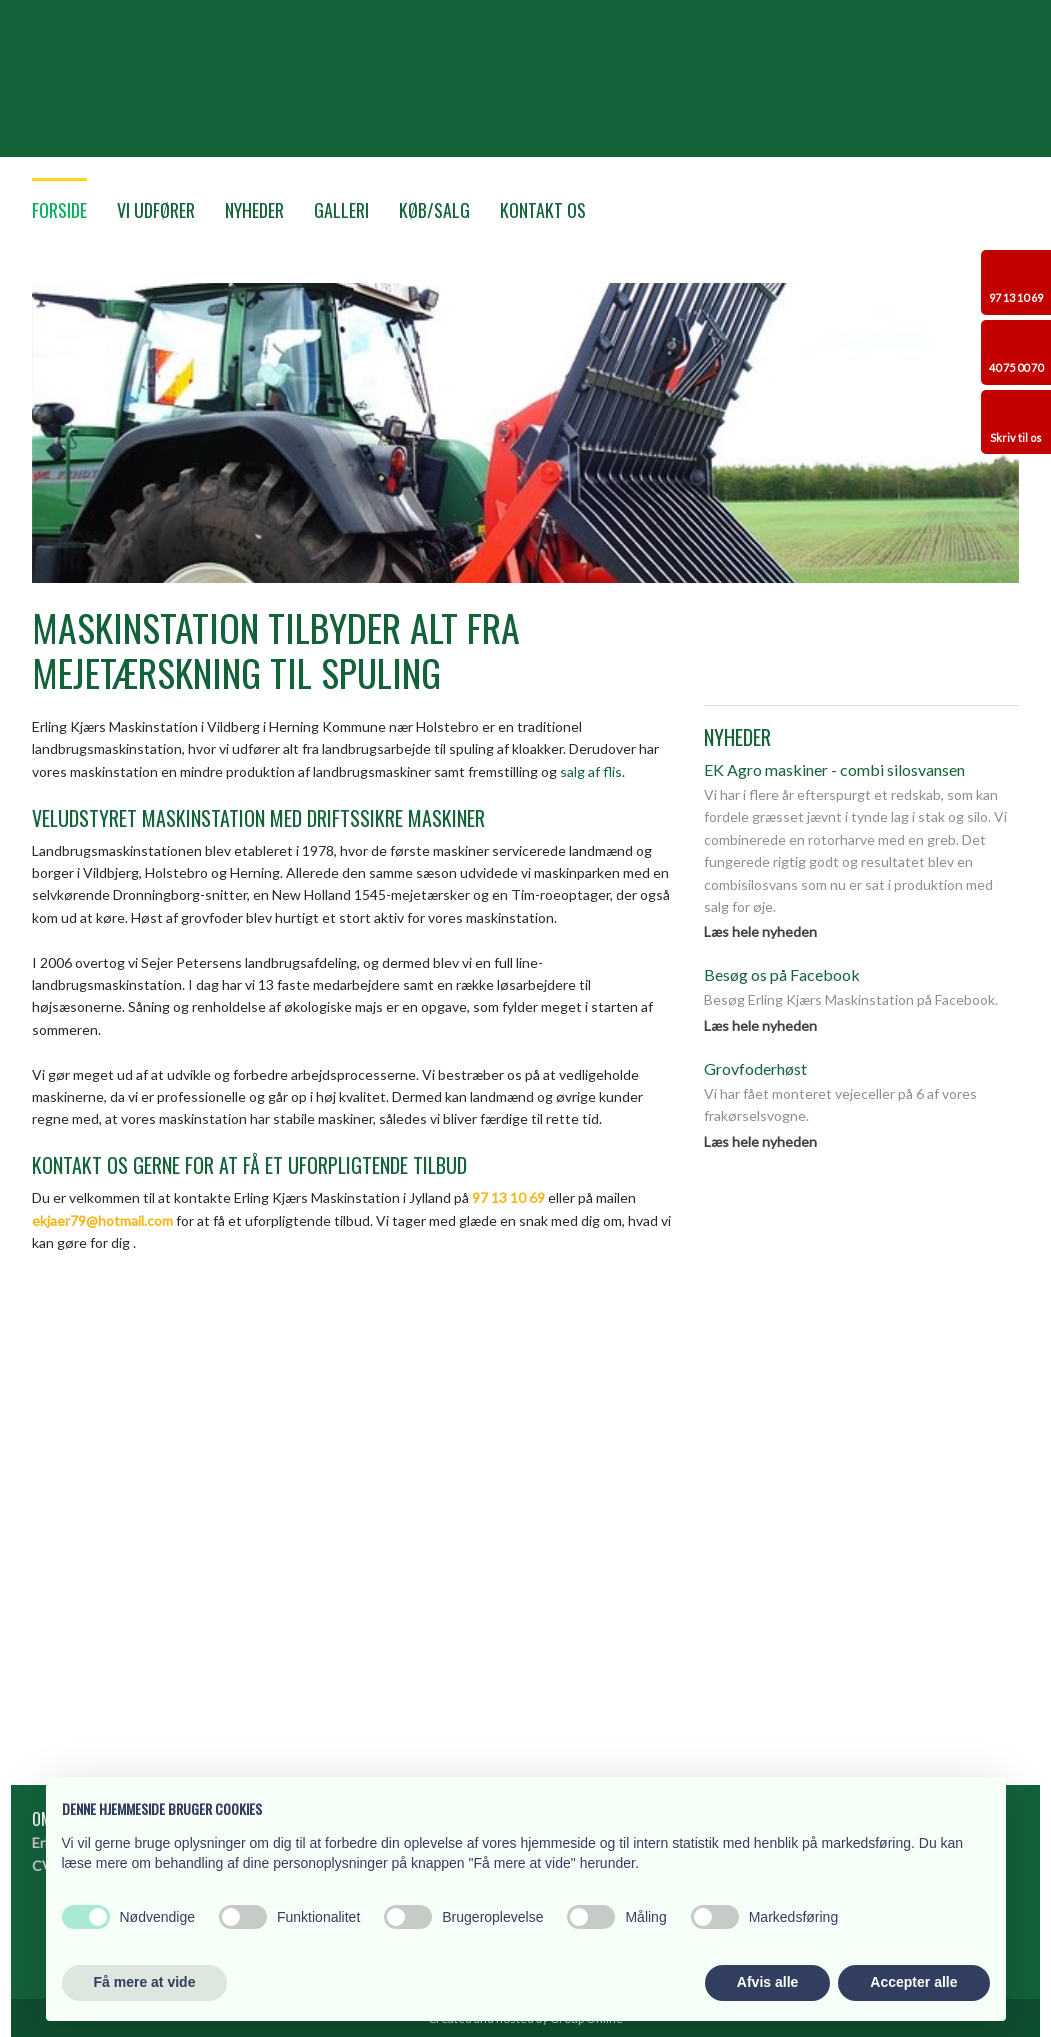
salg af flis (591, 771)
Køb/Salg (434, 210)
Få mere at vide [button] (145, 1982)
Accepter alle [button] (913, 1982)
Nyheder (254, 210)
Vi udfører (156, 210)
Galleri (341, 210)
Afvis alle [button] (767, 1982)
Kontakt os (543, 210)
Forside (59, 210)
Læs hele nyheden (760, 931)
